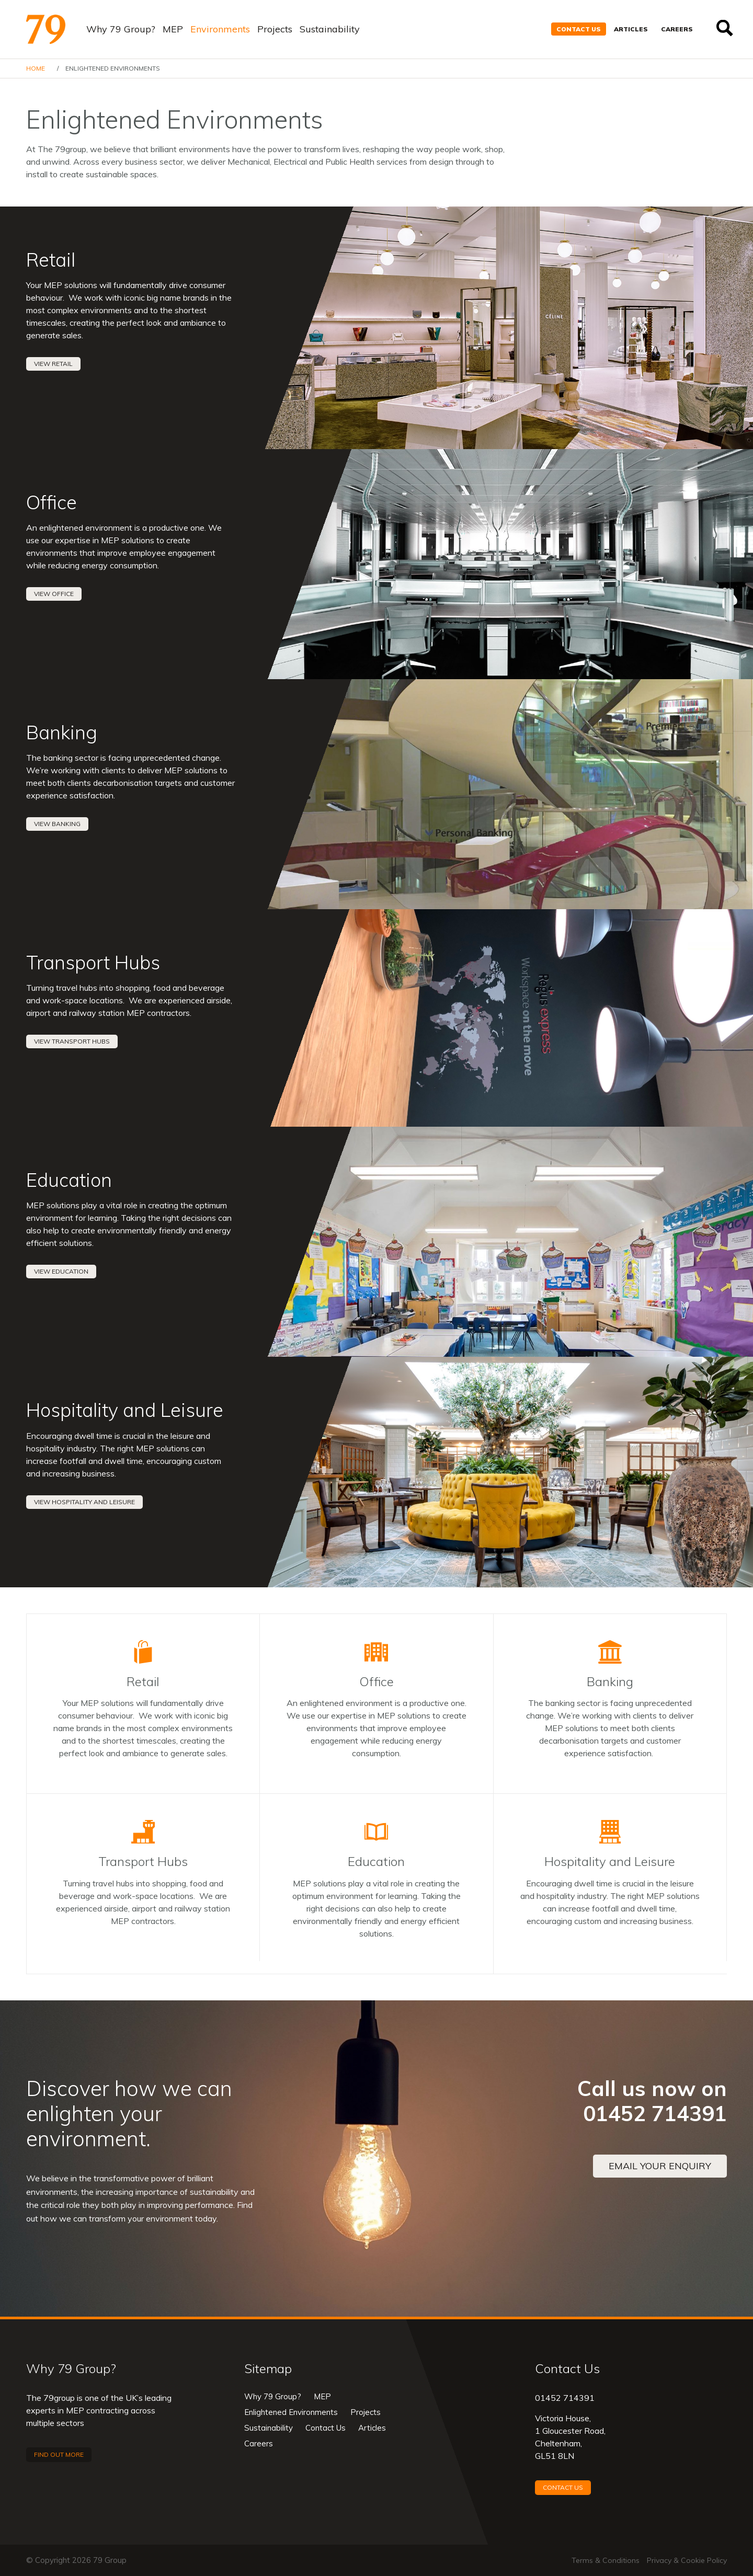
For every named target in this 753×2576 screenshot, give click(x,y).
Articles (631, 29)
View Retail (53, 364)
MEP (173, 29)
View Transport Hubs (72, 1041)
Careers (677, 29)
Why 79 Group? (120, 29)
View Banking (57, 824)
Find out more (59, 2454)
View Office (54, 594)
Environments (220, 29)
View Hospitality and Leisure (84, 1502)
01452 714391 (565, 2397)
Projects (274, 29)
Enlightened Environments (291, 2412)
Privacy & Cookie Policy (687, 2560)
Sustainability (330, 29)
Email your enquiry (660, 2166)
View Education (61, 1271)
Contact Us (578, 29)
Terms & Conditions (606, 2560)
